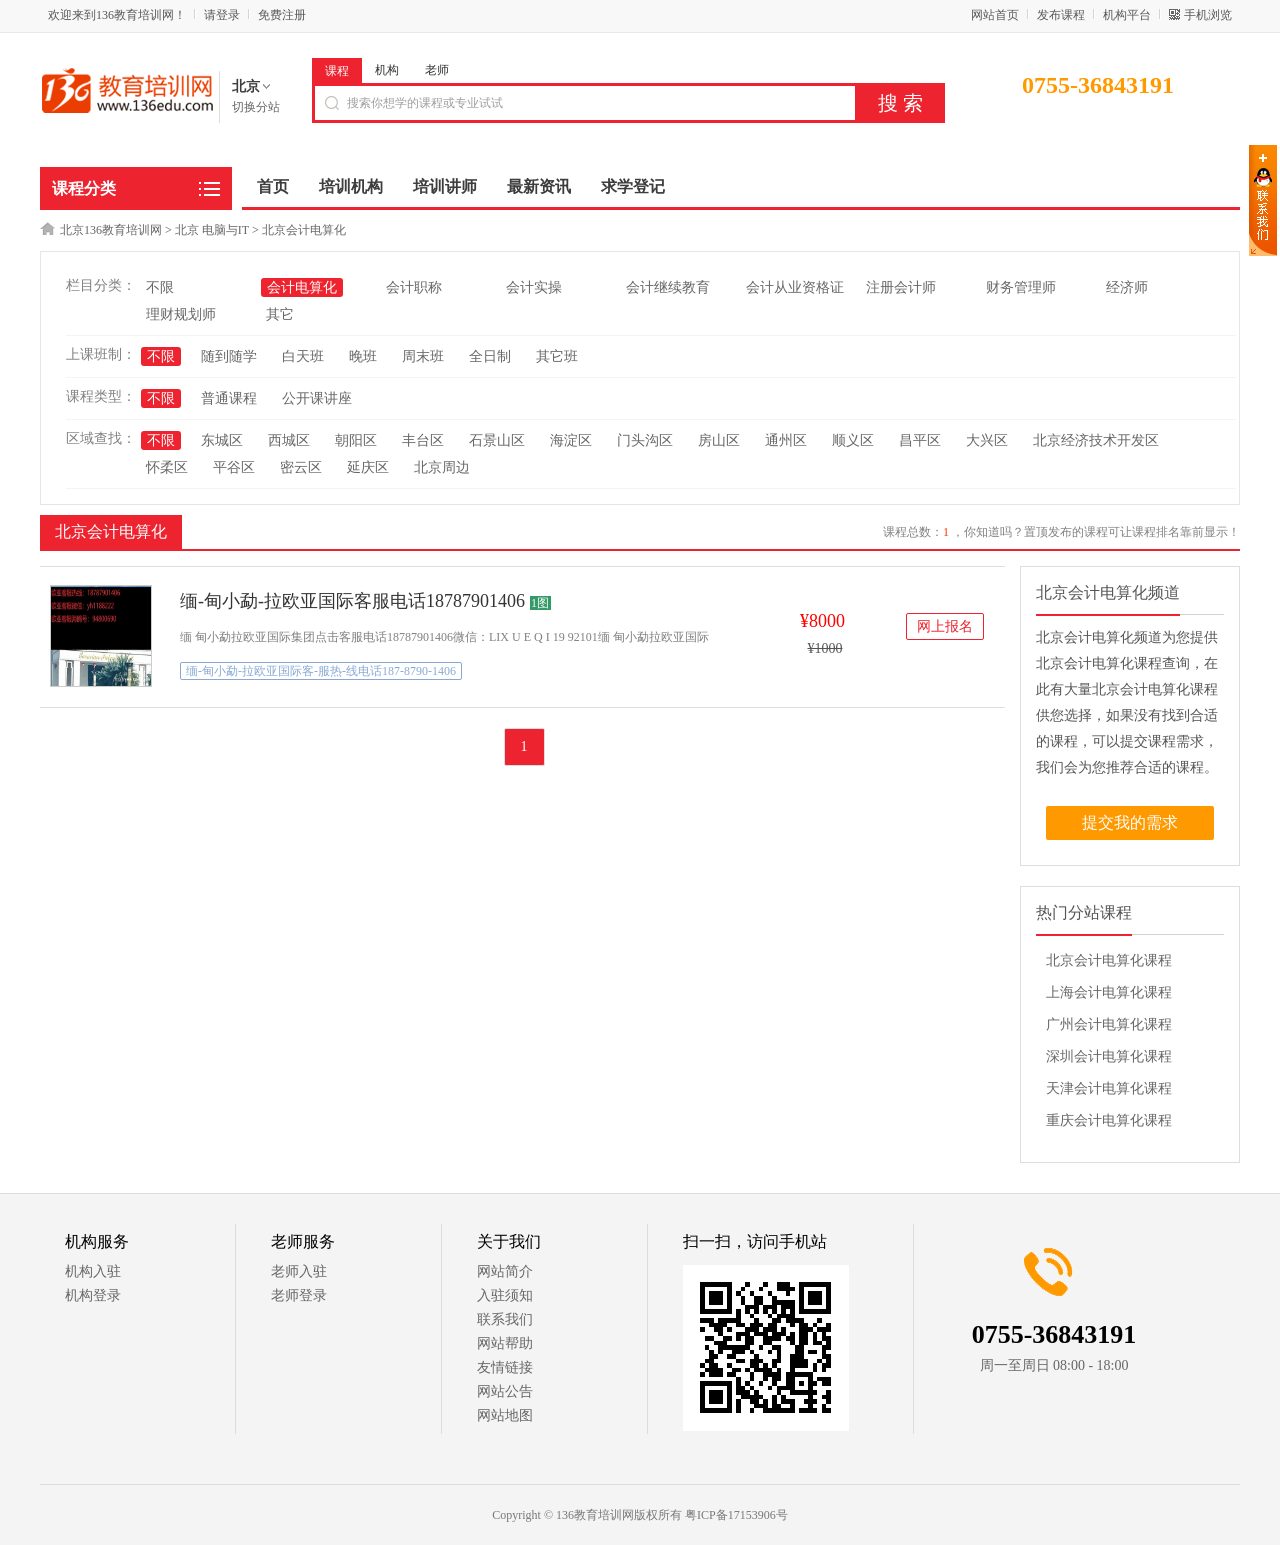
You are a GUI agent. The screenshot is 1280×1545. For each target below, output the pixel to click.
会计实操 (534, 287)
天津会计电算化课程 (1109, 1088)
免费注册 (282, 15)
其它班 (557, 356)
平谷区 (234, 467)
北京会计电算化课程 (1109, 960)
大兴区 (987, 440)
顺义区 (853, 440)
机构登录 (93, 1295)
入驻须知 (505, 1295)
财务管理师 (1021, 287)
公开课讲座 (317, 398)
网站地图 (505, 1415)
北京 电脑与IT (212, 230)
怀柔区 (167, 467)
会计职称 (414, 287)
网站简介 (505, 1271)
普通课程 (229, 398)
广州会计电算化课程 (1109, 1024)
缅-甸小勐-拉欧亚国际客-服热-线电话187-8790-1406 (321, 671)
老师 (437, 70)
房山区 (719, 440)
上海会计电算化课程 (1109, 992)
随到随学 (229, 356)
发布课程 (1061, 15)
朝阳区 (356, 440)
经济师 (1127, 287)
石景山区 (497, 440)
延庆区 (368, 467)
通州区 (786, 440)
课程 (337, 71)
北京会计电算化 (304, 230)
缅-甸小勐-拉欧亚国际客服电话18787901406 (352, 601)
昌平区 (920, 440)
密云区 (301, 467)
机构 (387, 70)
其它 (280, 314)
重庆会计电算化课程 (1109, 1120)
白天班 (303, 356)
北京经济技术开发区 (1096, 440)
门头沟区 (645, 440)
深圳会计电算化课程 (1109, 1056)
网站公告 (505, 1391)
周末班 (423, 356)
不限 (160, 287)
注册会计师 (901, 287)
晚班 (363, 356)
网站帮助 (505, 1343)
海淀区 (571, 440)
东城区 (222, 440)
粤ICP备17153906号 (736, 1515)
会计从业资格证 (795, 287)
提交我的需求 (1130, 822)
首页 (273, 186)
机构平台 (1127, 15)
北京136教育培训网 (111, 230)
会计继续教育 (668, 287)
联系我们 (505, 1319)
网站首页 (995, 15)
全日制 (490, 356)
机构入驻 (93, 1271)
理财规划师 (181, 314)
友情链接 (505, 1367)
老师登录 (299, 1295)
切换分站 (256, 107)
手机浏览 (1208, 15)
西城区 (289, 440)
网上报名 (945, 626)
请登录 (222, 15)
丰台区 (423, 440)
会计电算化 (302, 287)
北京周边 (442, 467)
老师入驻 (299, 1271)
